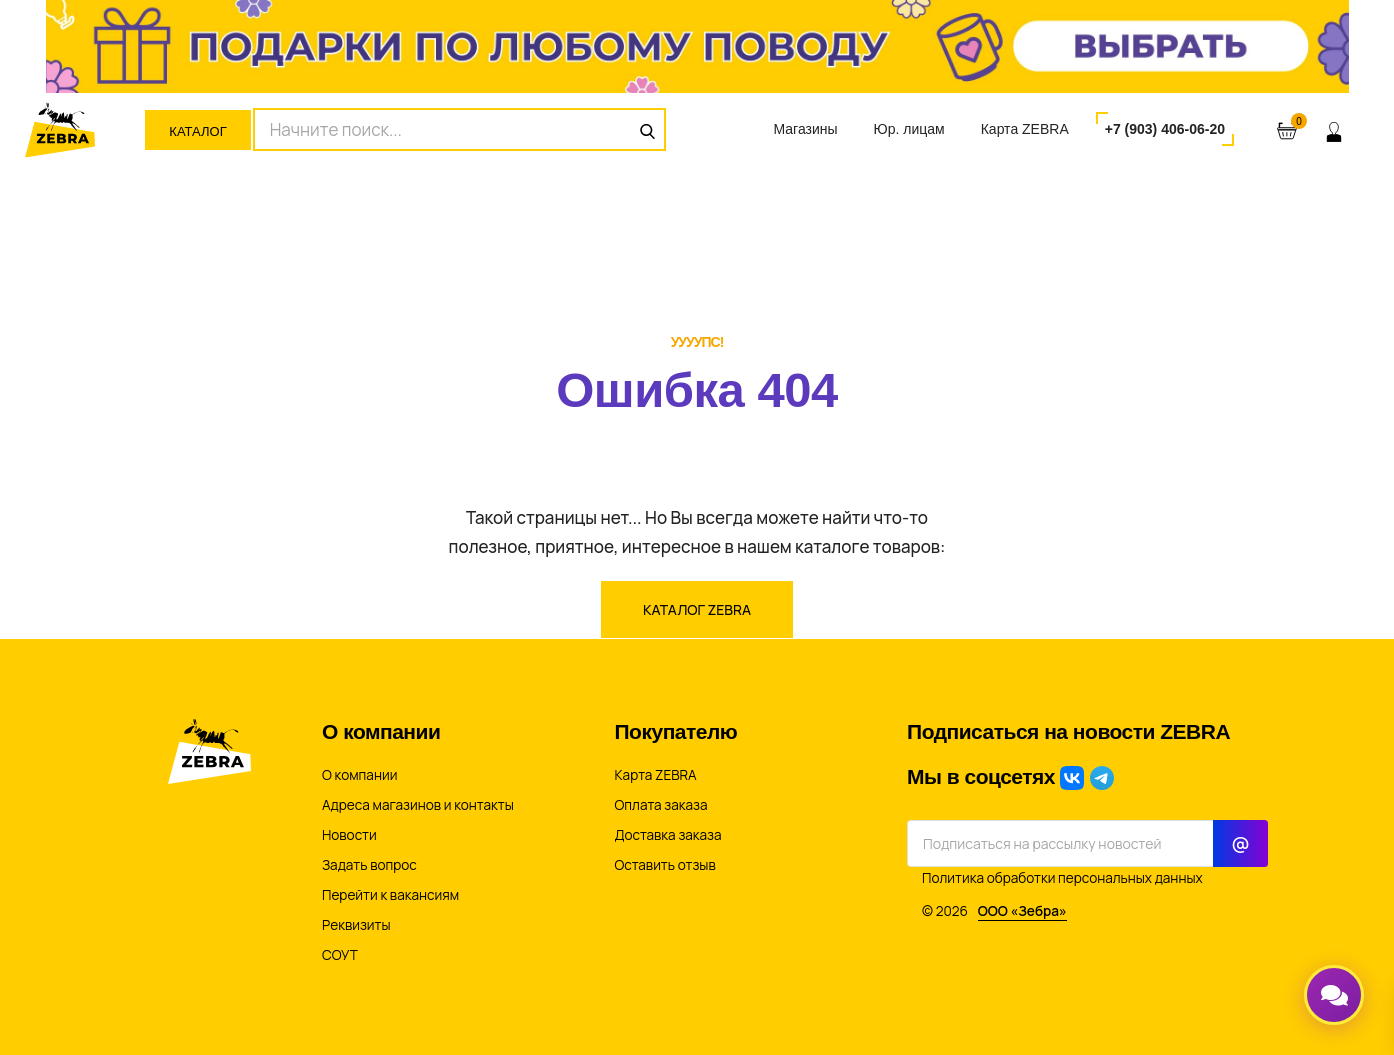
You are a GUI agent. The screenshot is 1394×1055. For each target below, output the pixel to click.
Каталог (197, 131)
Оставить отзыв (665, 865)
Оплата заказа (661, 805)
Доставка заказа (668, 835)
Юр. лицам (909, 129)
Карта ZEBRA (1025, 129)
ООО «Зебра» (1022, 911)
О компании (359, 775)
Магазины (805, 129)
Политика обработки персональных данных (1062, 878)
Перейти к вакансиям (390, 895)
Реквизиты (356, 925)
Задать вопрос (369, 865)
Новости (349, 835)
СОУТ (340, 955)
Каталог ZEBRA (697, 609)
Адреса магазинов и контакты (418, 805)
